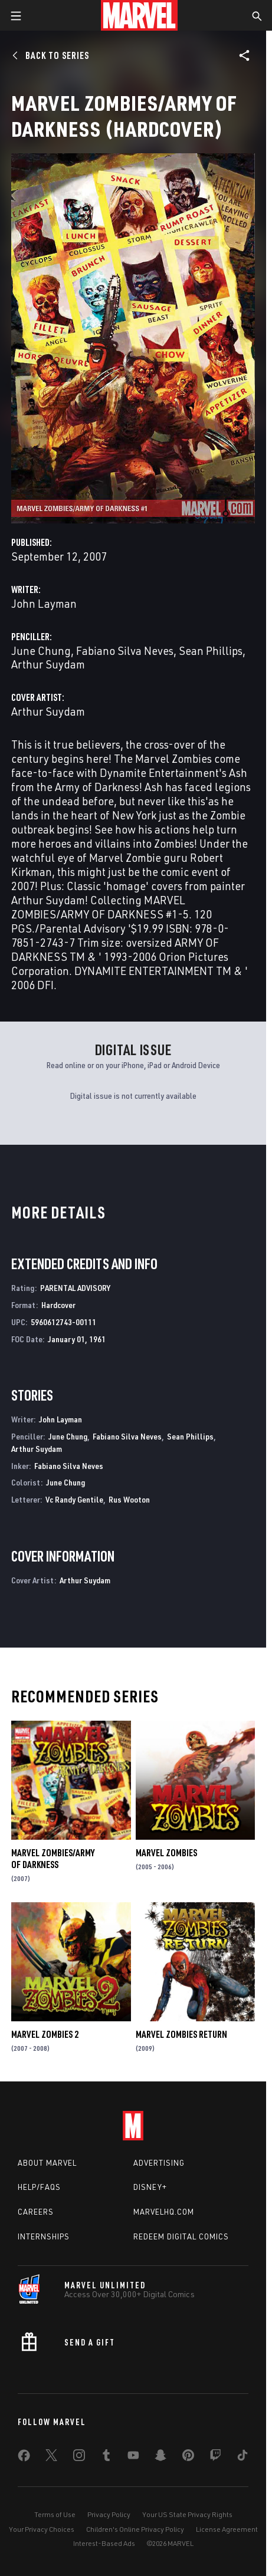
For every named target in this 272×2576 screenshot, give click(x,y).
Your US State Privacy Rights (187, 2514)
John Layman (44, 603)
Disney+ (150, 2187)
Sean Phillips (210, 650)
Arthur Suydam (48, 664)
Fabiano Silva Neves (124, 650)
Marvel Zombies (166, 1853)
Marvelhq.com (163, 2211)
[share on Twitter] (51, 2457)
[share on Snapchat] (160, 2457)
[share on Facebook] (24, 2458)
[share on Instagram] (79, 2457)
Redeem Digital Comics (181, 2236)
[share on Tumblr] (106, 2457)
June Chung (41, 650)
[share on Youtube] (133, 2457)
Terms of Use (55, 2514)
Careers (36, 2211)
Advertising (159, 2162)
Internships (44, 2236)
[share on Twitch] (215, 2457)
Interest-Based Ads (104, 2543)
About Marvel (47, 2162)
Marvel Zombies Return (181, 2034)
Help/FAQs (39, 2187)
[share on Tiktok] (242, 2457)
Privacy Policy (108, 2514)
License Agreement (227, 2529)
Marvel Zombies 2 (44, 2034)
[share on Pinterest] (188, 2457)
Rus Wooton (129, 1499)
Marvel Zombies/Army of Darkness (52, 1858)
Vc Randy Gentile (74, 1499)
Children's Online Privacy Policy (135, 2529)
